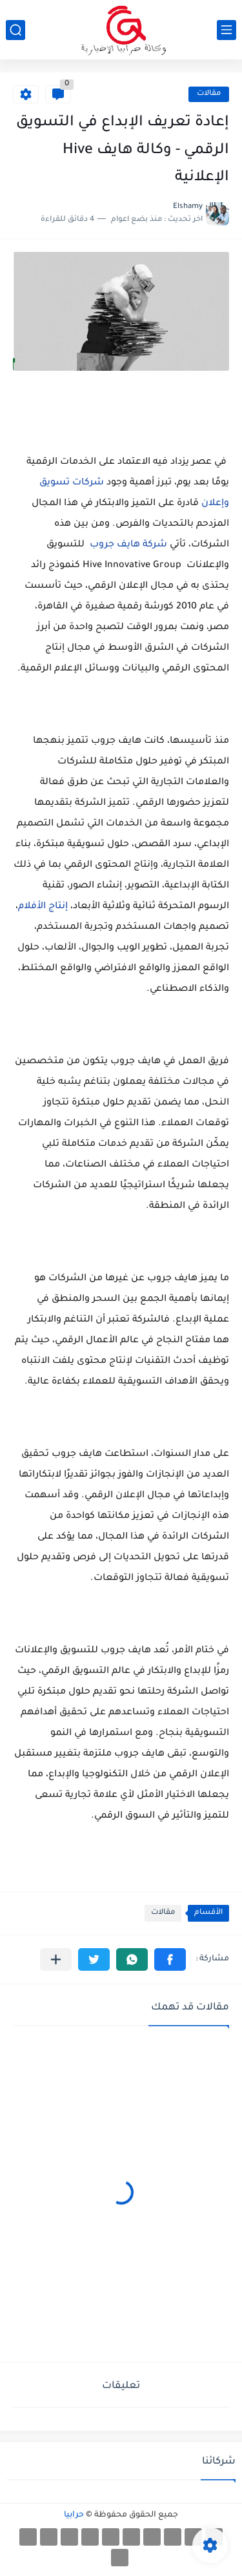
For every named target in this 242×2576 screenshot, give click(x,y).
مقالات (209, 94)
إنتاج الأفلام (44, 907)
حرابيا (74, 2515)
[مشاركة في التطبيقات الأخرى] (56, 1959)
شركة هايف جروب (127, 545)
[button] (170, 1959)
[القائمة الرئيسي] (226, 30)
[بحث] (15, 30)
